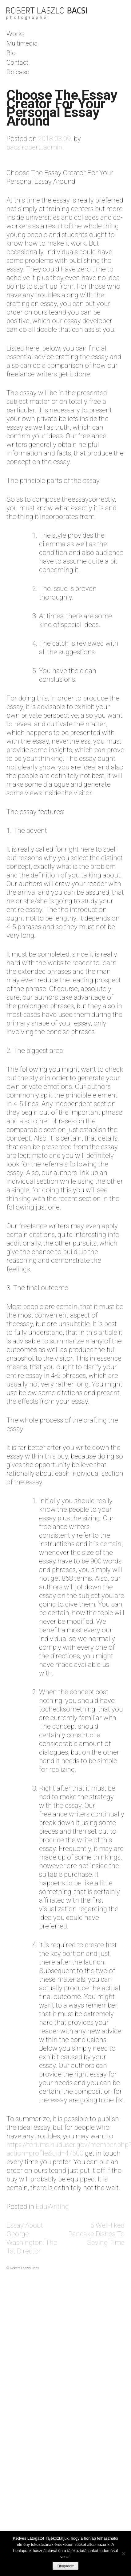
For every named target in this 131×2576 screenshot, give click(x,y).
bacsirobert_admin (34, 147)
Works (15, 34)
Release (17, 72)
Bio (11, 53)
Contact (17, 62)
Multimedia (22, 43)
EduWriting (52, 2206)
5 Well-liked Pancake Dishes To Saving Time (96, 2233)
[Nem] (123, 2553)
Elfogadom (65, 2566)
